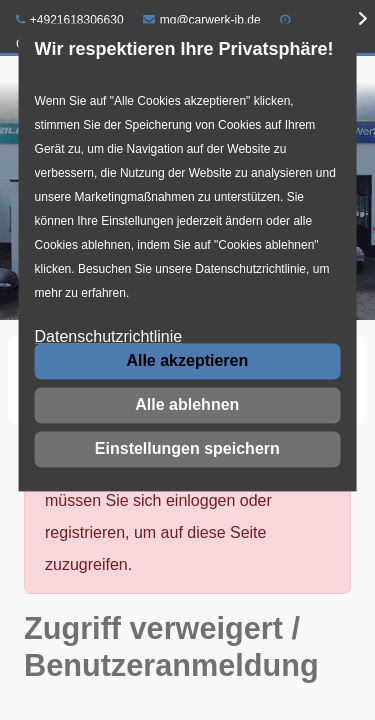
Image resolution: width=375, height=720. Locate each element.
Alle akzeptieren (187, 360)
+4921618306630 (70, 20)
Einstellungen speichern (187, 448)
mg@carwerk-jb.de (202, 20)
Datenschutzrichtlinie (109, 337)
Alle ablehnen (187, 404)
